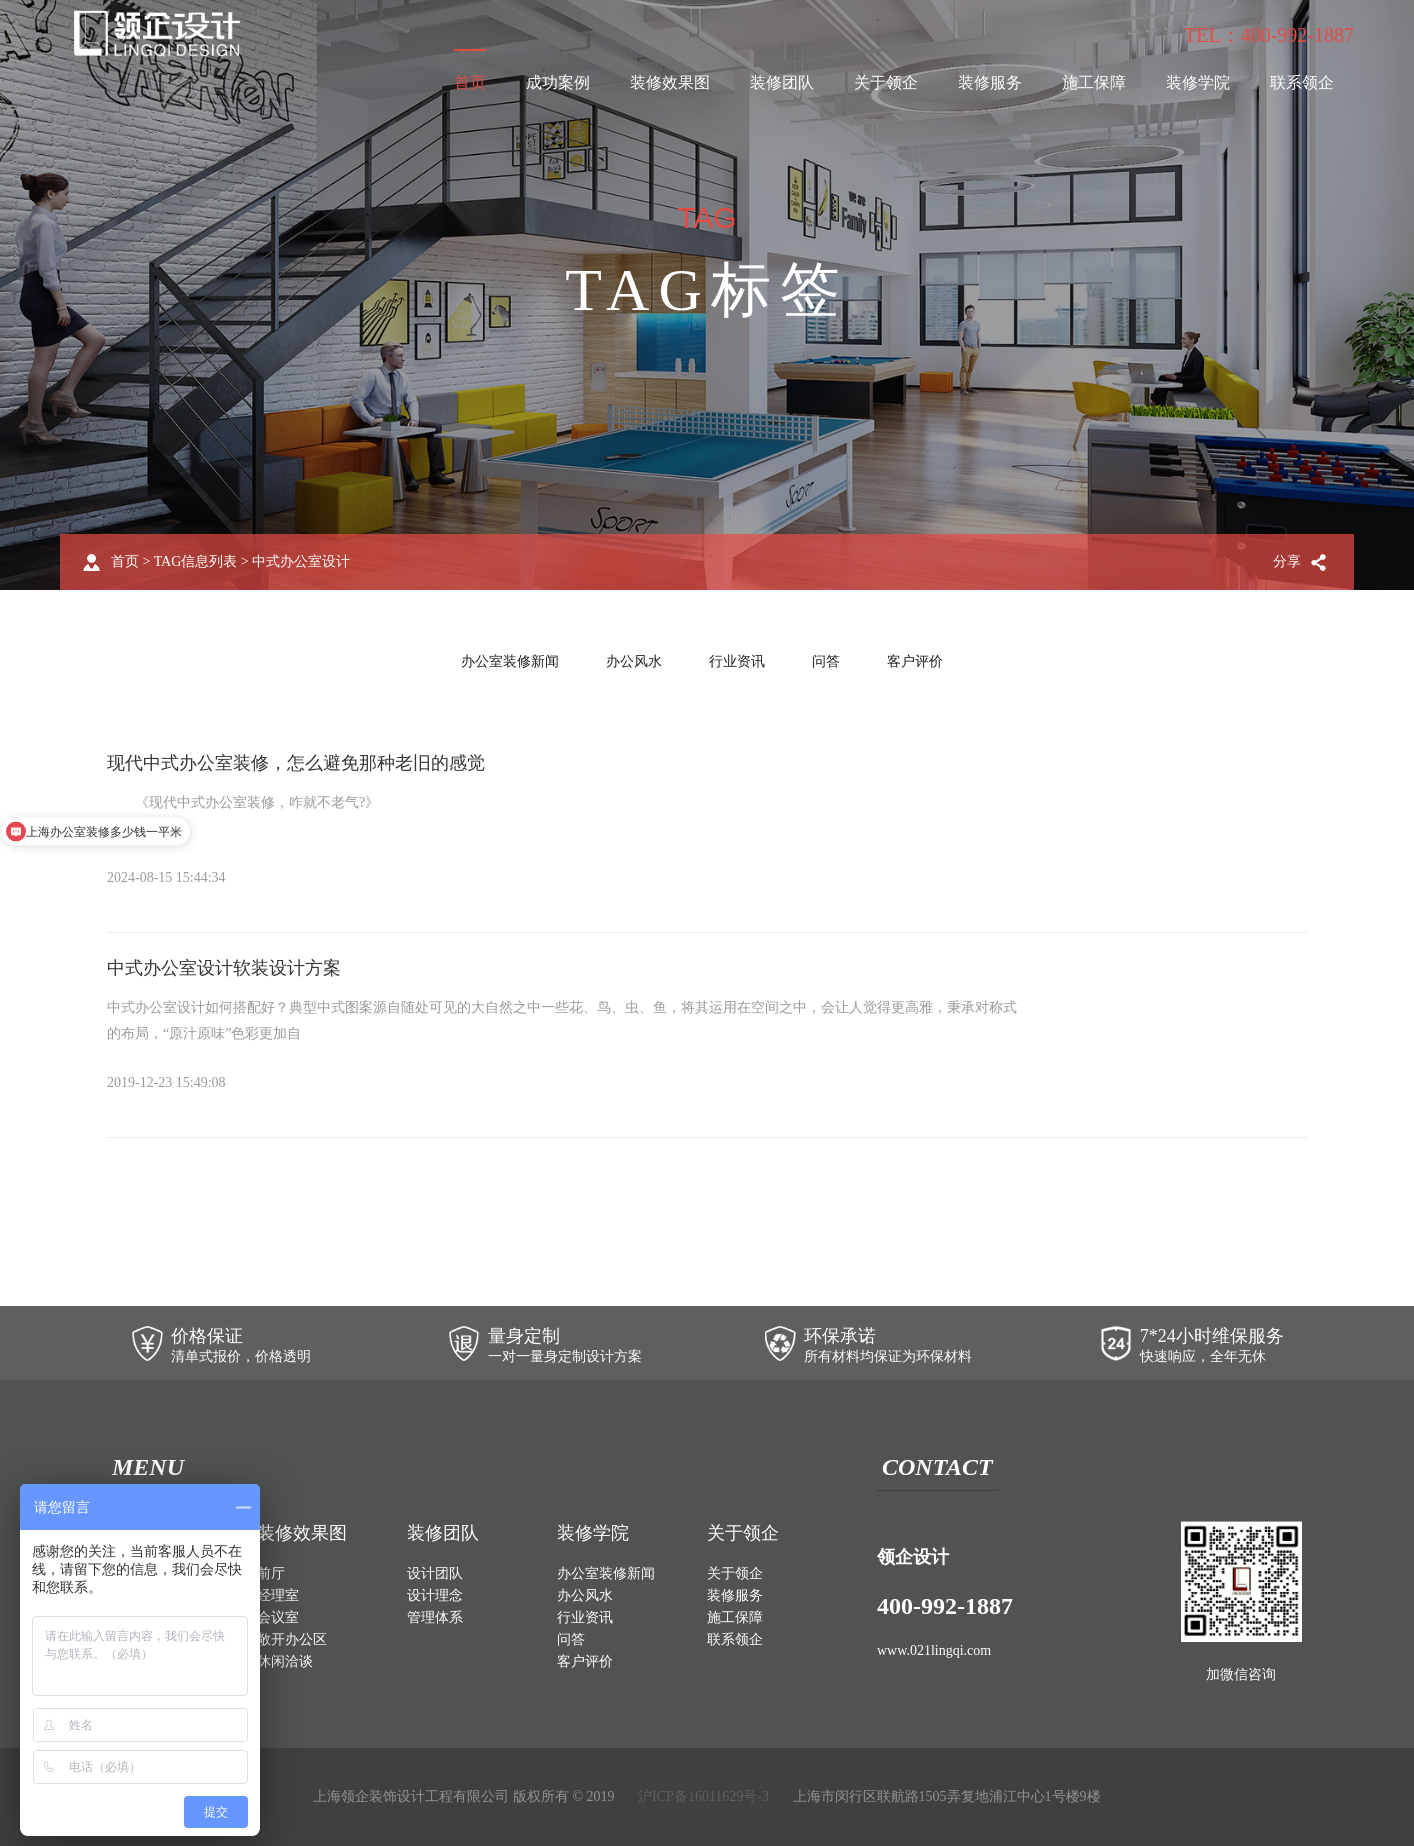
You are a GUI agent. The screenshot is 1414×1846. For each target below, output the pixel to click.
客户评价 (915, 661)
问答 (826, 661)
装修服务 (990, 82)
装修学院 (1198, 82)
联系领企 (1302, 82)
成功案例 (558, 82)
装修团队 (782, 82)
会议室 (278, 1617)
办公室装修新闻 (510, 661)
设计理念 (435, 1595)
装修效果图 (670, 82)
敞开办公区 (292, 1639)
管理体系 (435, 1617)
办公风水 (634, 661)
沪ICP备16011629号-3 (703, 1796)
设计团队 (435, 1573)
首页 (470, 82)
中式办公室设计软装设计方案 (224, 968)
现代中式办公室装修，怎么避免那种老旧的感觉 (296, 763)
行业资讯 (737, 661)
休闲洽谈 (285, 1661)
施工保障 (1094, 82)
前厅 (271, 1573)
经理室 (278, 1595)
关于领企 (886, 82)
